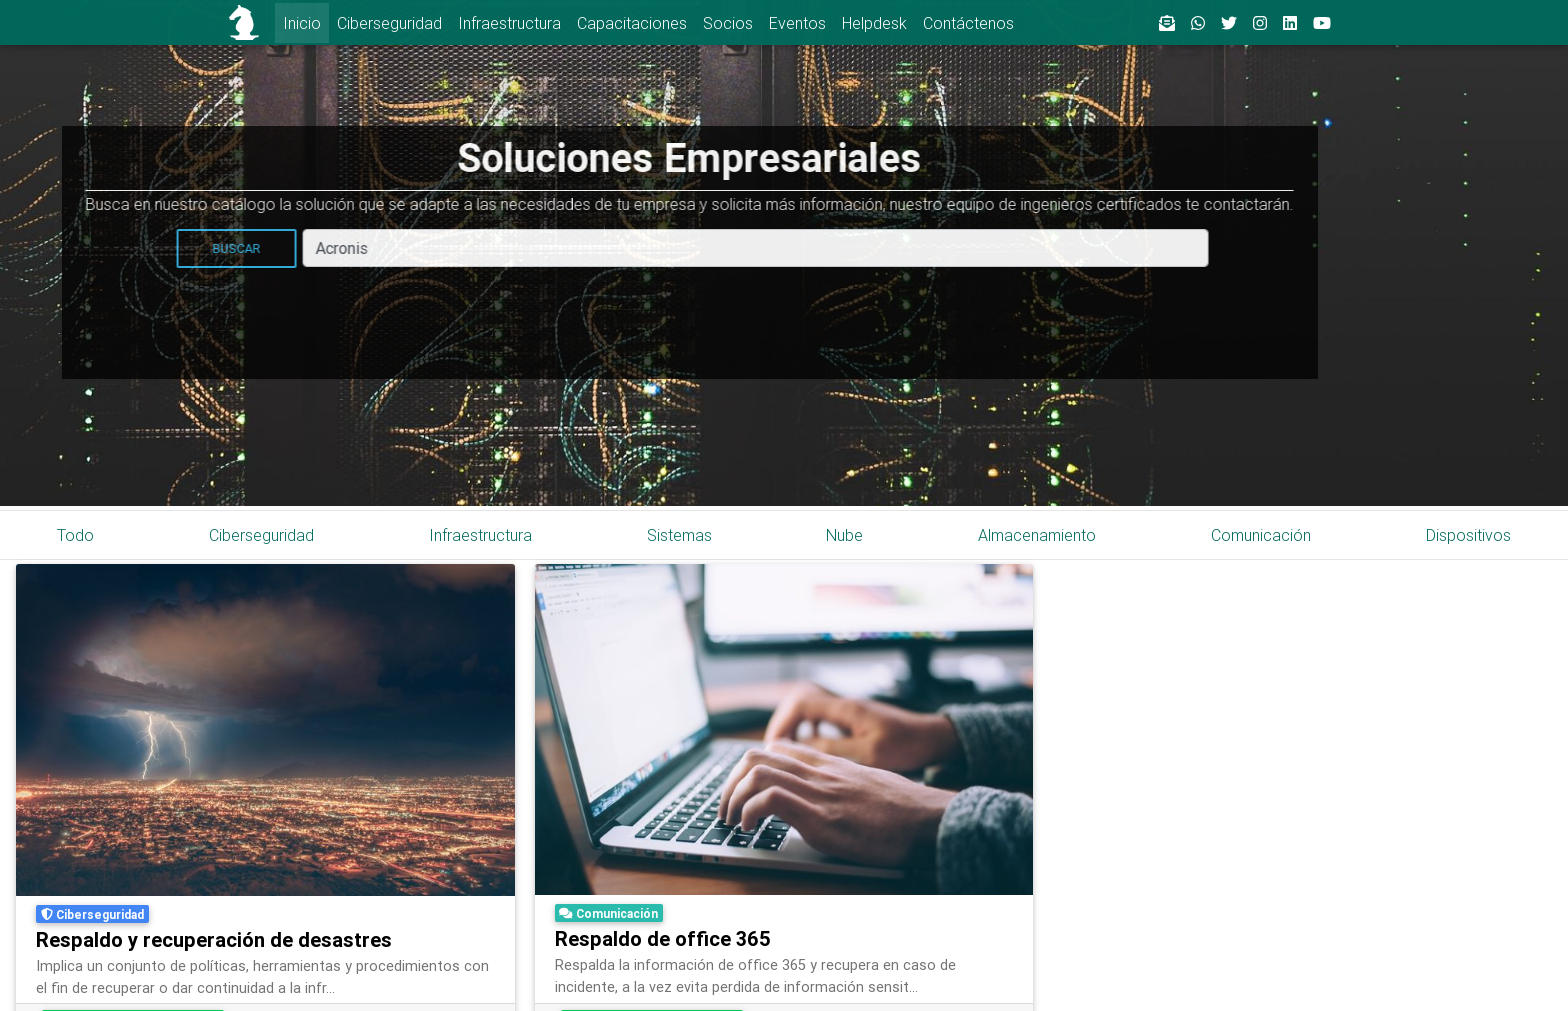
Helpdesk (874, 23)
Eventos (797, 23)
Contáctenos (968, 23)
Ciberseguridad (389, 23)
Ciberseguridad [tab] (261, 535)
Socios (728, 23)
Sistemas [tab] (679, 535)
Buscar (103, 248)
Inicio (302, 23)
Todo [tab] (75, 535)
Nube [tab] (844, 535)
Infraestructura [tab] (480, 535)
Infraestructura (509, 23)
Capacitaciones (632, 23)
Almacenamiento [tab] (1037, 535)
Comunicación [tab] (1261, 535)
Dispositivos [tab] (1468, 535)
